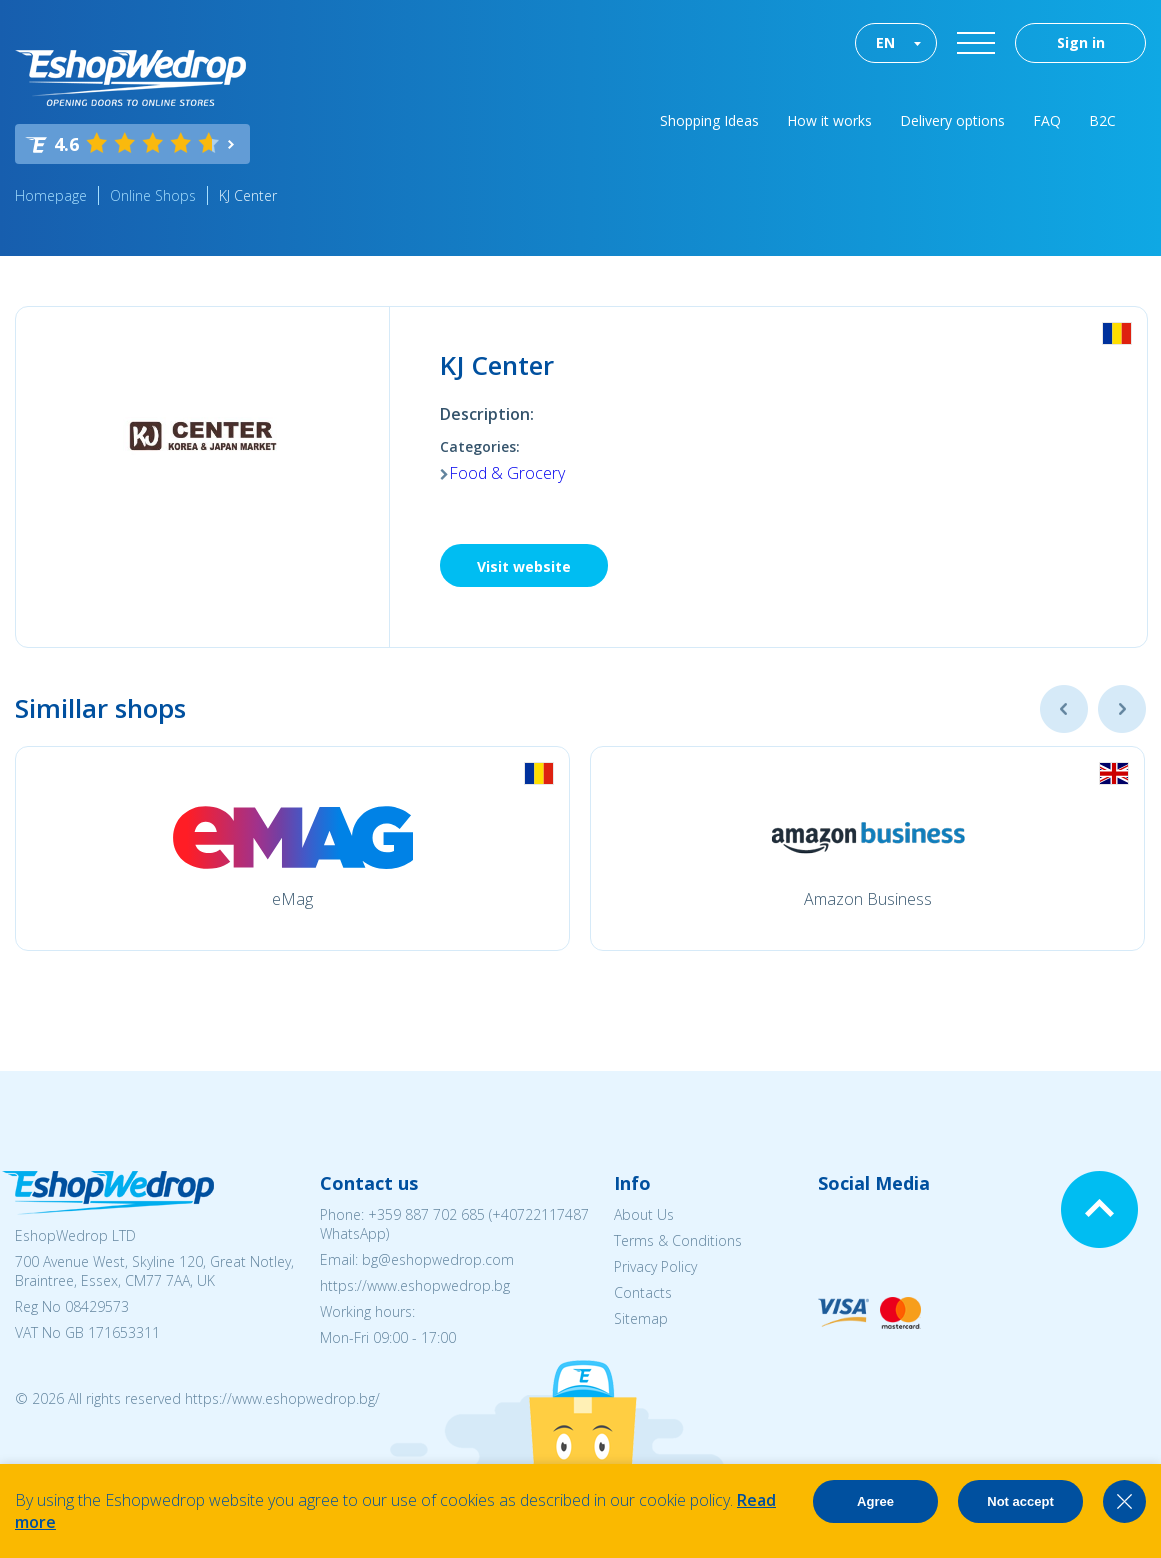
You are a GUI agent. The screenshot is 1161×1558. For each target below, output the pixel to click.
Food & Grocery (507, 473)
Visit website (524, 566)
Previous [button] (1064, 709)
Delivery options (952, 120)
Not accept (1020, 1501)
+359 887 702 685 (426, 1214)
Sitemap (641, 1318)
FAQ (1047, 120)
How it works (829, 120)
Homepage (51, 195)
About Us (644, 1214)
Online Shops (153, 195)
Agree (875, 1501)
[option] (292, 848)
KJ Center (248, 195)
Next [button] (1122, 709)
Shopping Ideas (709, 120)
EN (885, 42)
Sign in (1081, 42)
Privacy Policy (655, 1266)
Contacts (643, 1292)
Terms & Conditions (678, 1240)
